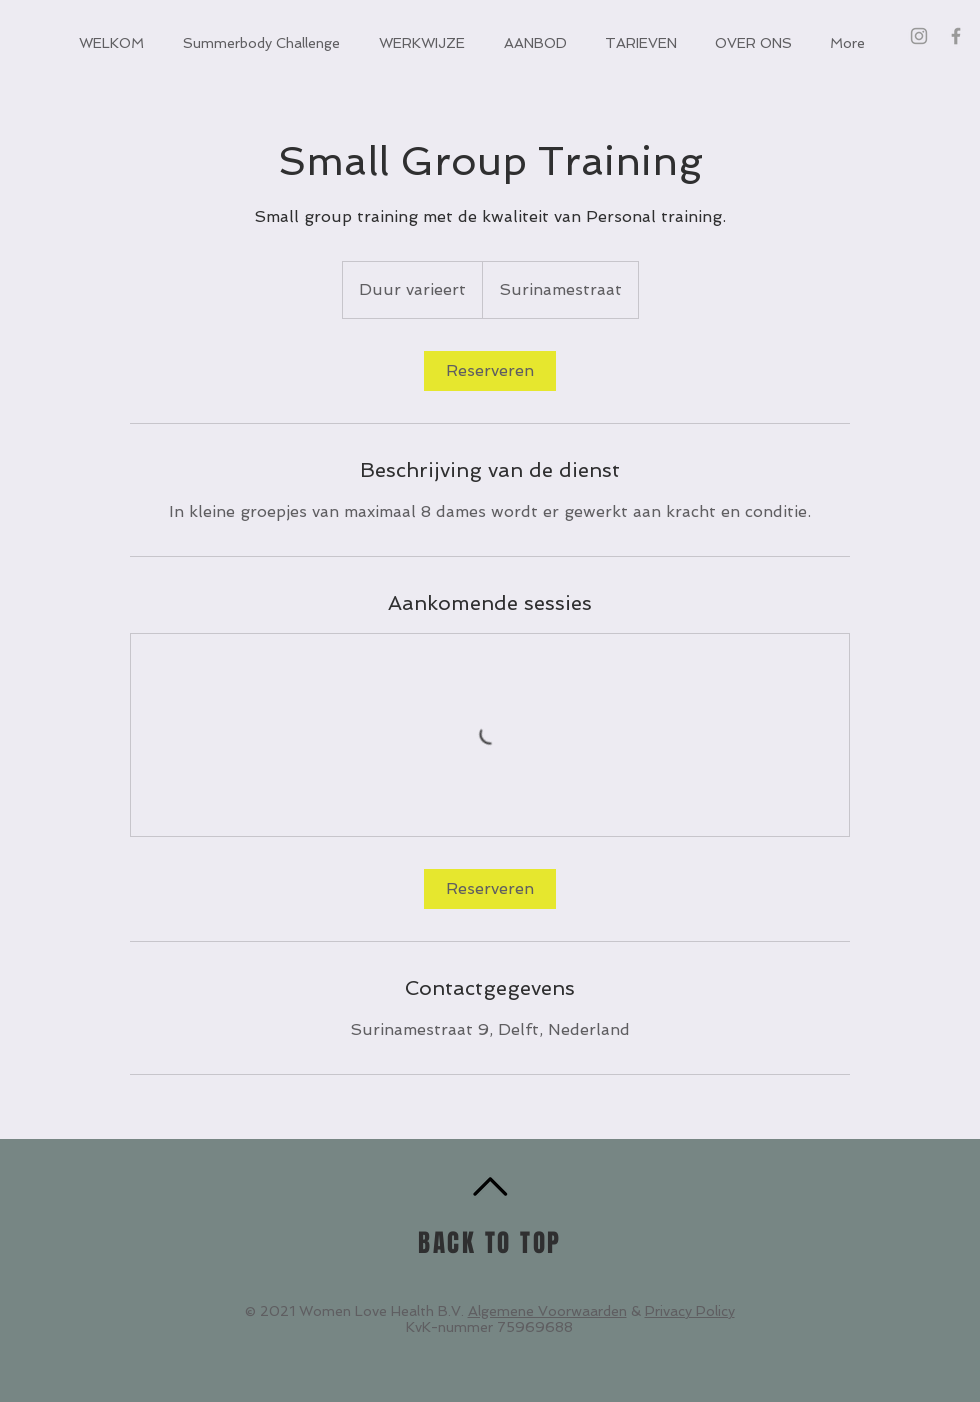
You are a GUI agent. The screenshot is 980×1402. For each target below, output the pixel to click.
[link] (490, 371)
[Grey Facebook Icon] (956, 36)
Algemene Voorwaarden (547, 1311)
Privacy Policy (690, 1311)
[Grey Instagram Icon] (919, 36)
